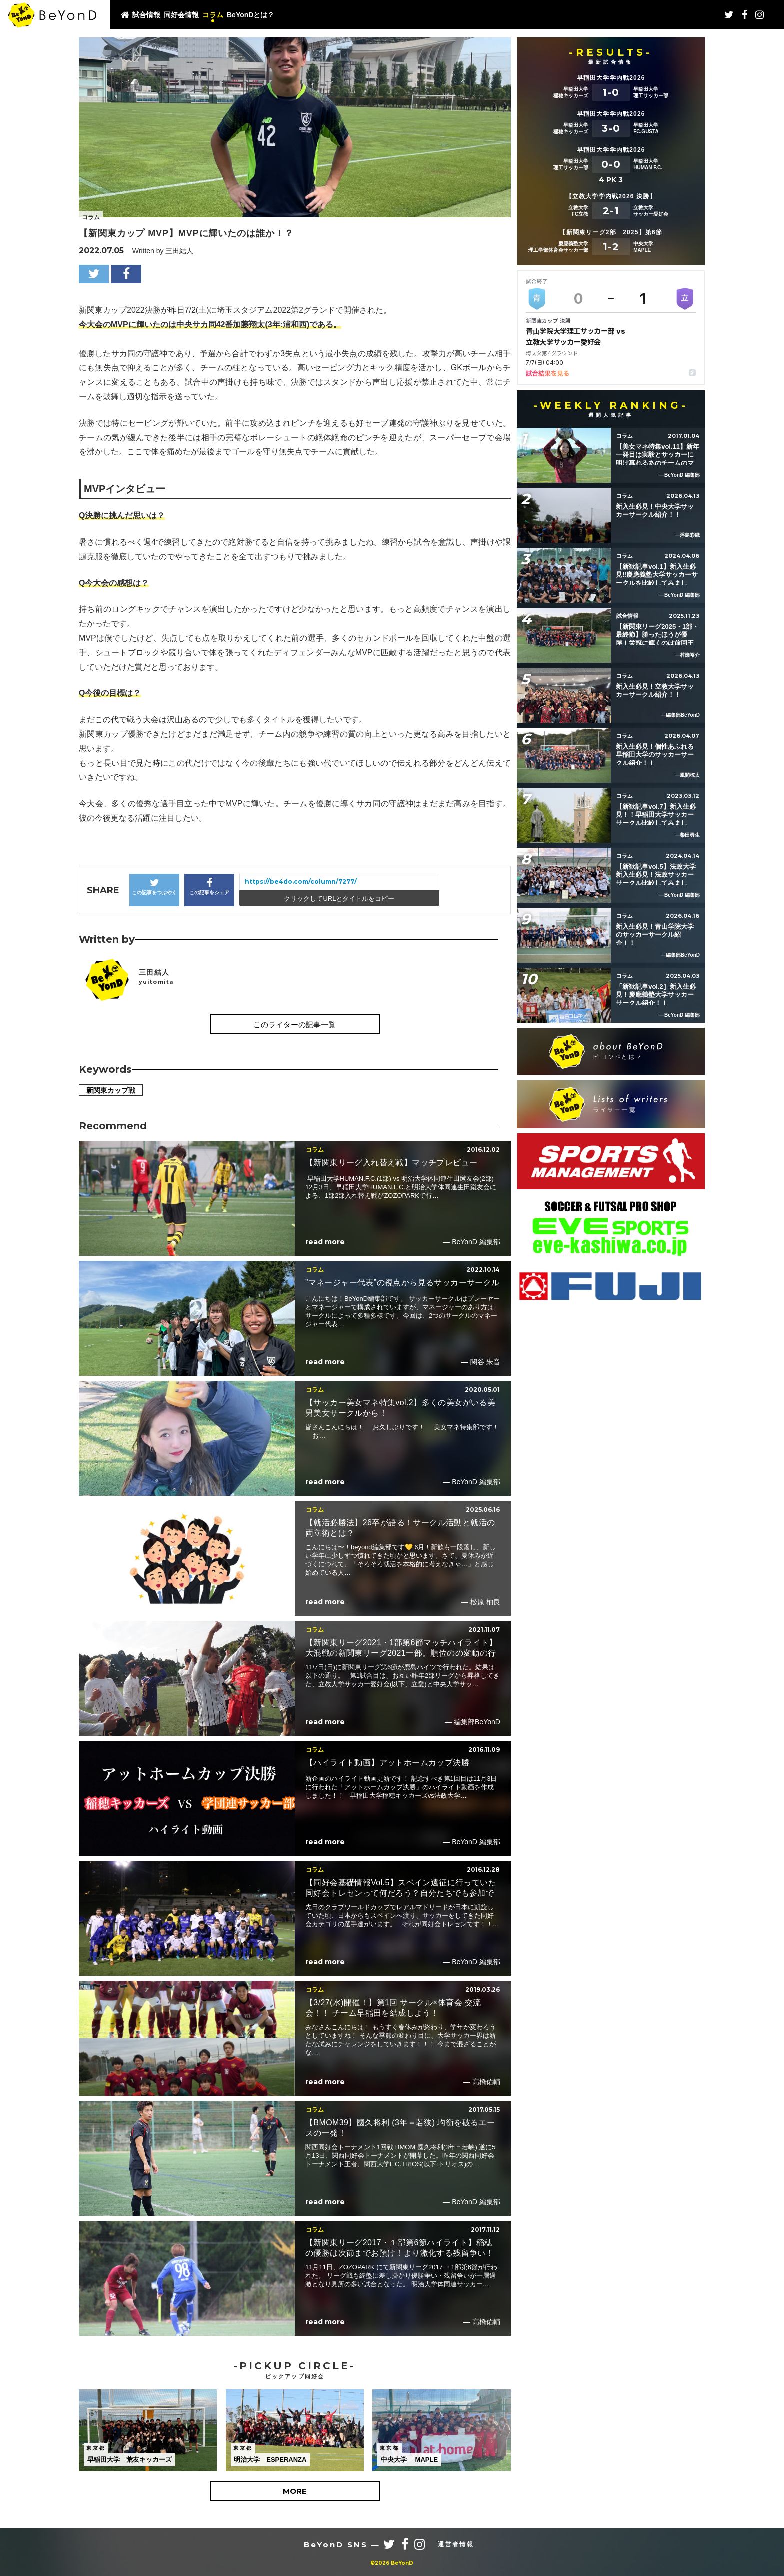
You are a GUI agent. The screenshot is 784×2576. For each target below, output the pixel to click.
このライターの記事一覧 (295, 1024)
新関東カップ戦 (111, 1090)
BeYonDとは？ (250, 14)
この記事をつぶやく (155, 886)
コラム (213, 14)
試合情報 (146, 14)
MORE (295, 2491)
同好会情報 (181, 14)
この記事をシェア (209, 886)
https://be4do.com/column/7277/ (301, 881)
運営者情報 (456, 2544)
